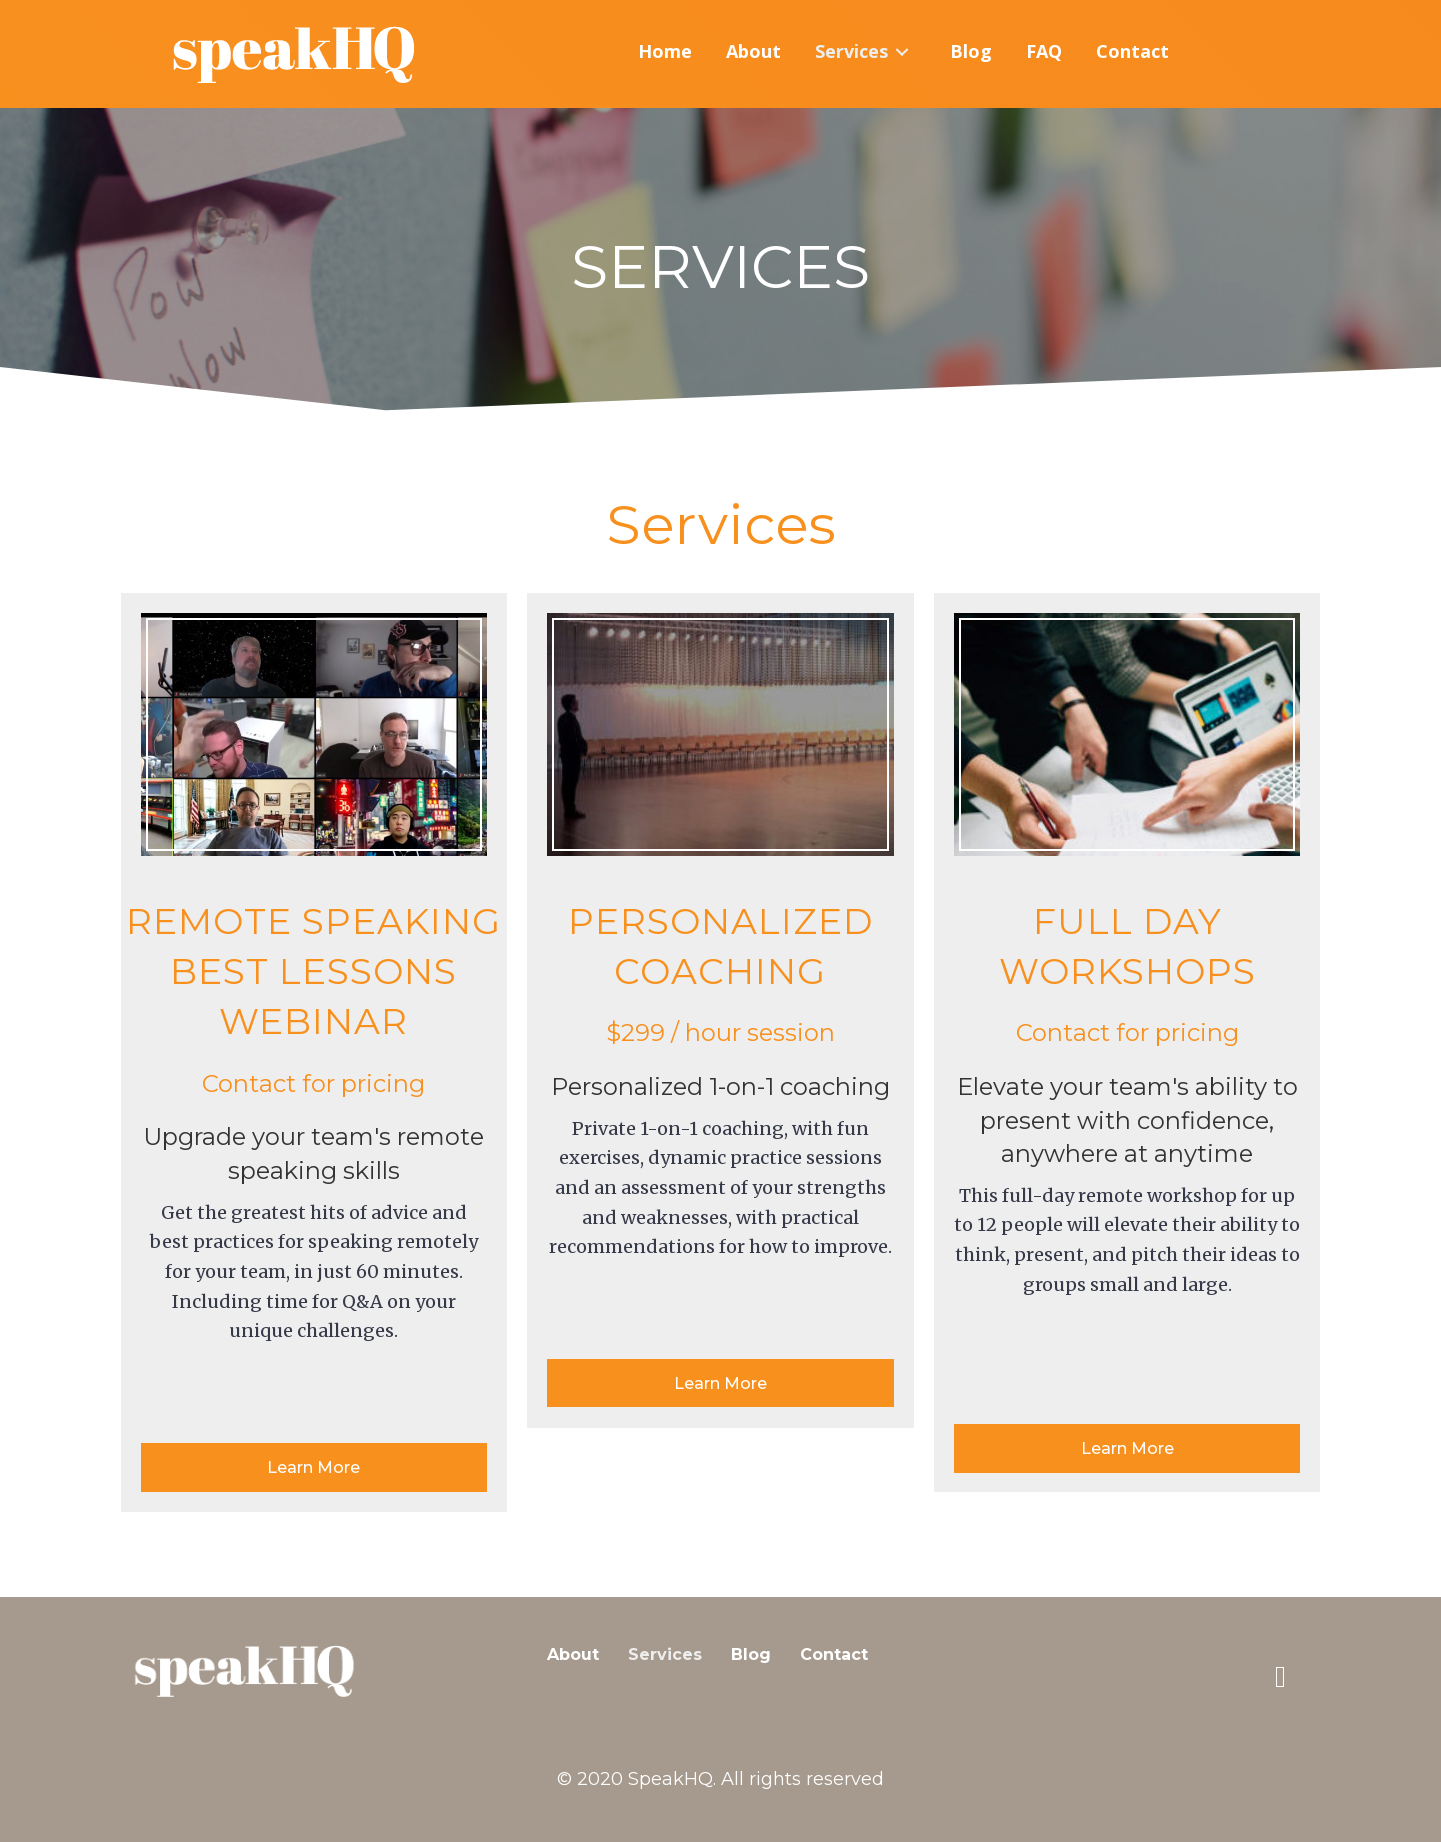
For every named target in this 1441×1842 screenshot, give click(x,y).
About (573, 1654)
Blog (751, 1654)
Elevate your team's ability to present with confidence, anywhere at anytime (1127, 1120)
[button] (314, 1467)
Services (665, 1654)
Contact (834, 1654)
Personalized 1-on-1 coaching (720, 1086)
